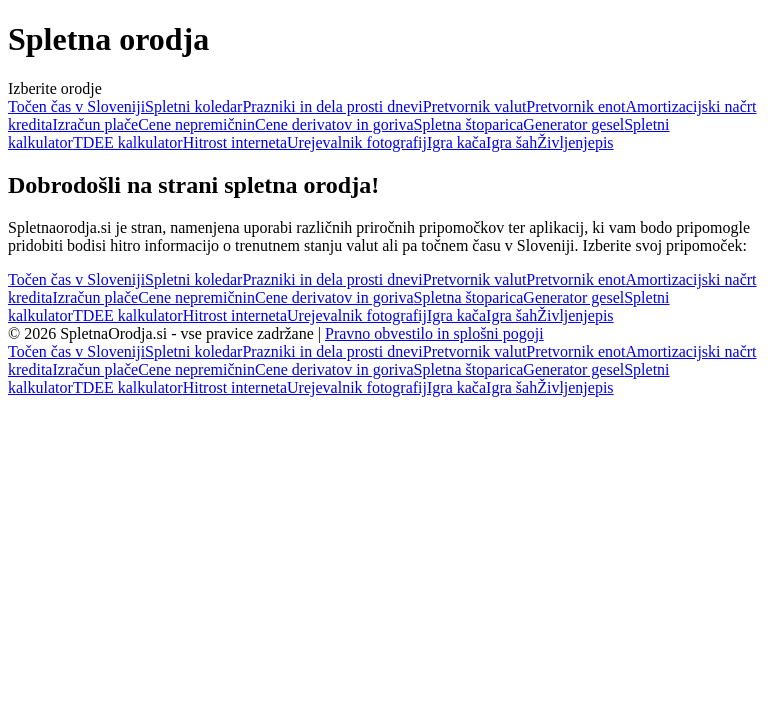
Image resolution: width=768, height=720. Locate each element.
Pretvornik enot (575, 106)
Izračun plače (95, 124)
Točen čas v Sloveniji (76, 106)
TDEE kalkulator (128, 142)
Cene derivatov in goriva (334, 124)
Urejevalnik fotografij (357, 142)
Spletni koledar (193, 106)
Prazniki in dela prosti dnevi (332, 106)
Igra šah (511, 142)
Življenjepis (575, 142)
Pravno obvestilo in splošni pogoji (434, 333)
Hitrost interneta (235, 142)
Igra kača (456, 142)
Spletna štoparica (469, 124)
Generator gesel (573, 124)
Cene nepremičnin (196, 124)
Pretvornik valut (475, 106)
